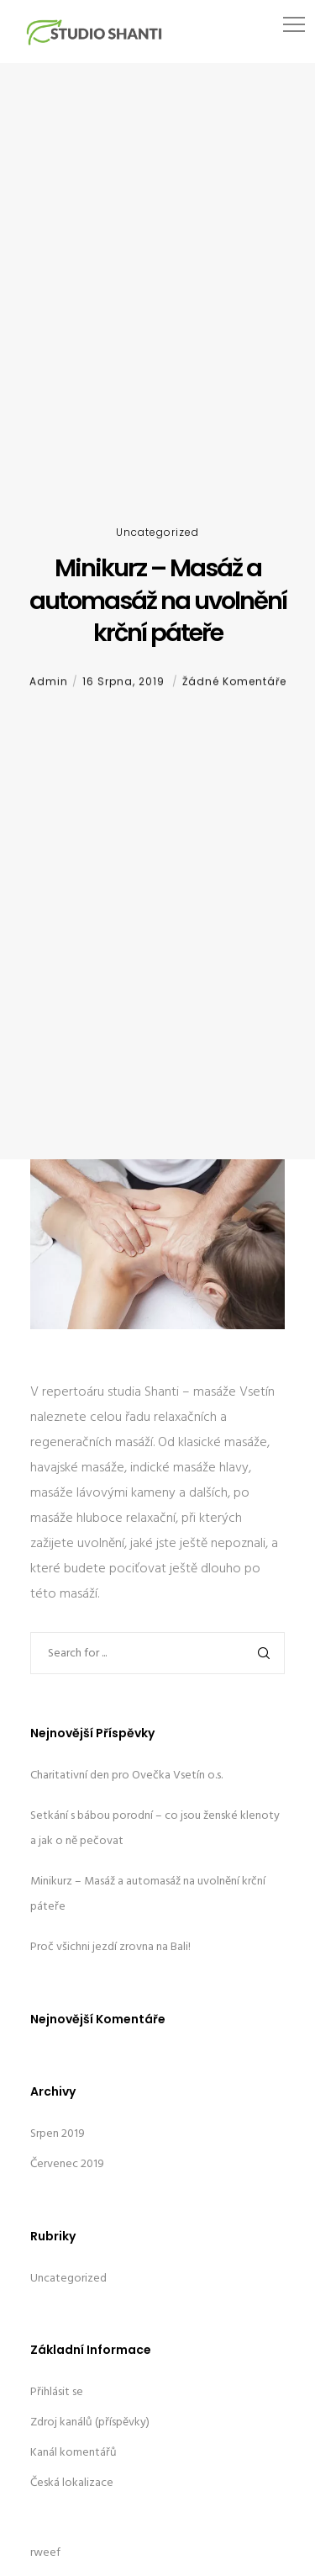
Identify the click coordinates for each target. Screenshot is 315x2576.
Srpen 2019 (57, 2134)
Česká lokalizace (71, 2483)
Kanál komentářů (73, 2452)
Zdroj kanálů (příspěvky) (90, 2422)
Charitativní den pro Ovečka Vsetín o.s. (126, 1775)
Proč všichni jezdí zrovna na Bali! (110, 1947)
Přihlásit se (56, 2392)
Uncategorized (157, 532)
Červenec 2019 (67, 2164)
